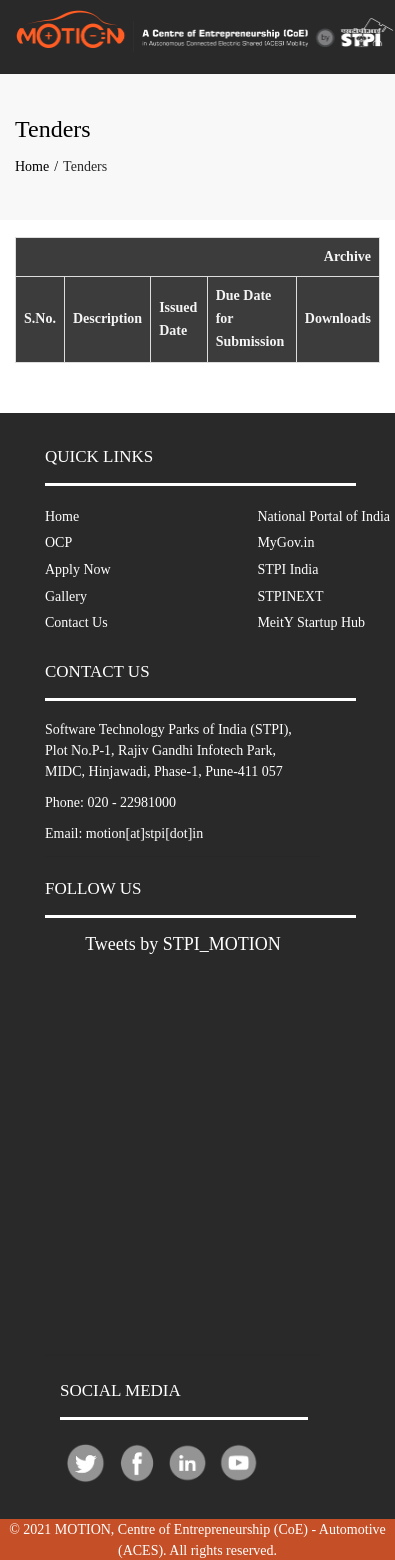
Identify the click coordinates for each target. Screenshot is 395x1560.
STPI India (287, 569)
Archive (347, 256)
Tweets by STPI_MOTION (183, 944)
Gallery (66, 596)
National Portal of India (323, 516)
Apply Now (78, 569)
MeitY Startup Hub (311, 622)
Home (32, 166)
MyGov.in (285, 542)
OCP (58, 542)
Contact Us (76, 622)
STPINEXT (290, 596)
